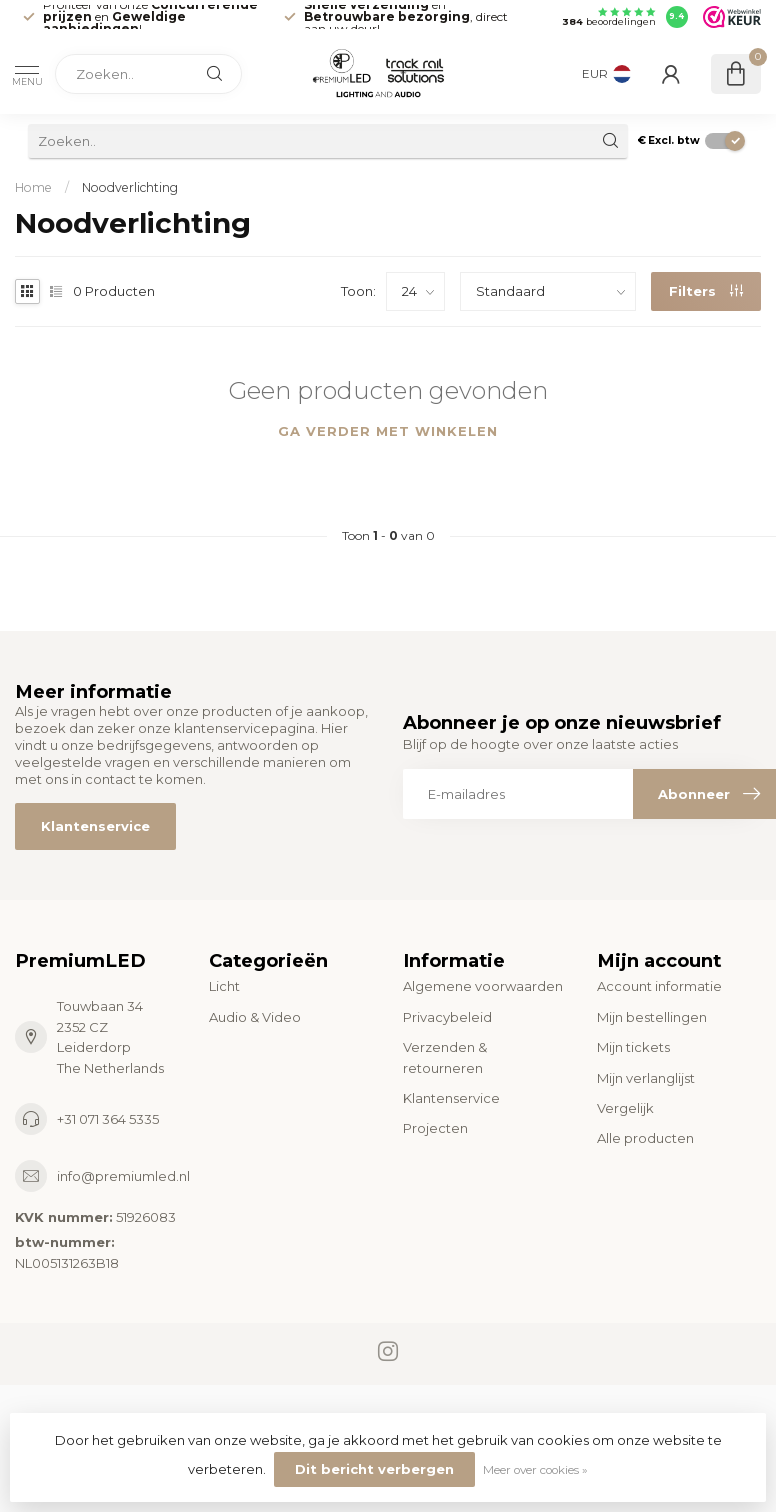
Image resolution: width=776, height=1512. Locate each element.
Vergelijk (625, 1108)
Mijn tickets (633, 1047)
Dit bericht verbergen (374, 1469)
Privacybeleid (447, 1017)
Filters (706, 291)
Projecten (435, 1128)
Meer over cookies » (535, 1470)
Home (33, 187)
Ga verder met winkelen (388, 431)
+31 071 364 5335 (108, 1119)
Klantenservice (95, 826)
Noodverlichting (130, 187)
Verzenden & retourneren (445, 1057)
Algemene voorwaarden (483, 986)
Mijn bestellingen (652, 1017)
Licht (224, 986)
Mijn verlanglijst (646, 1078)
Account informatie (659, 986)
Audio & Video (255, 1017)
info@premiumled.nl (123, 1176)
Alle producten (645, 1138)
